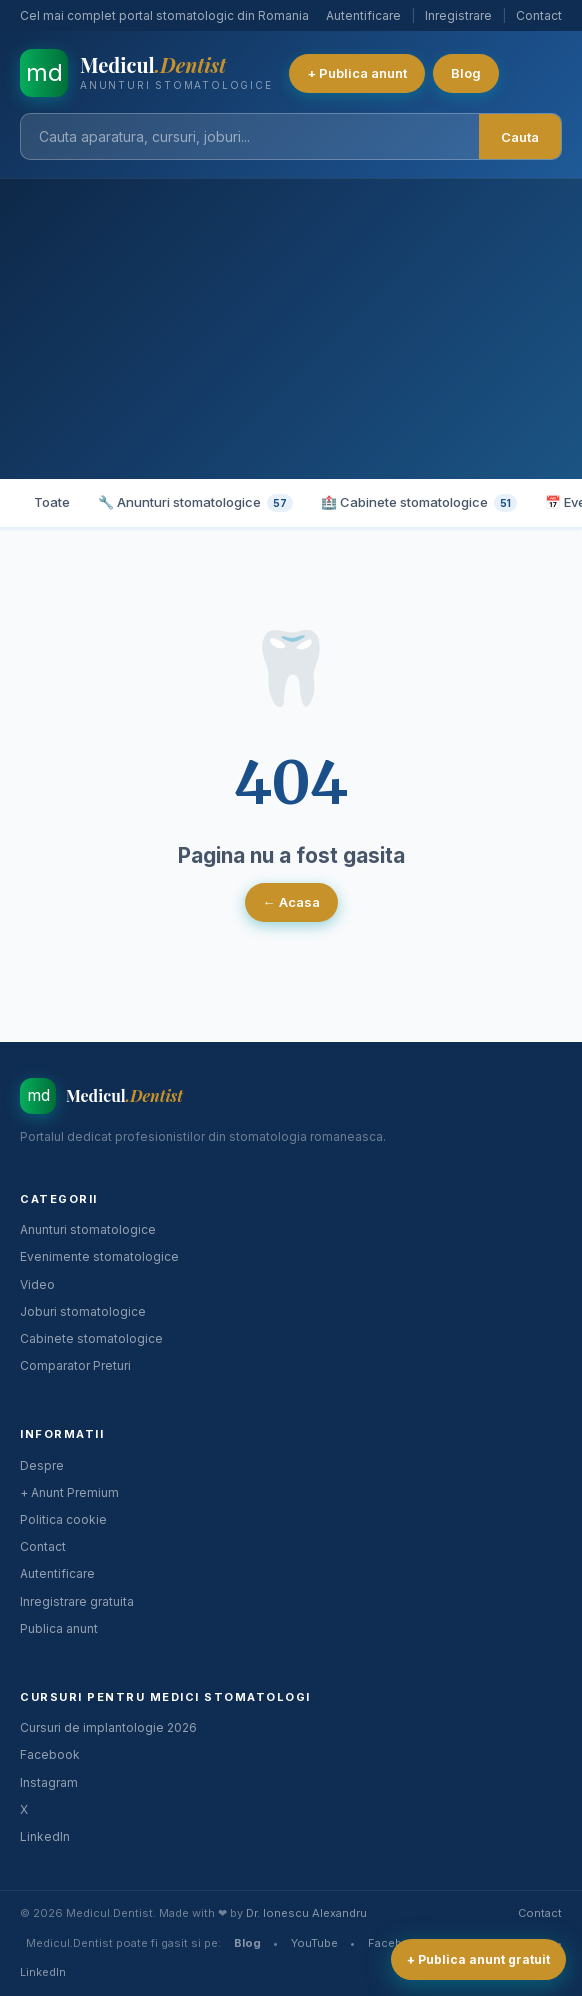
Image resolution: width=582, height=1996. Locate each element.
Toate (52, 502)
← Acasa (291, 902)
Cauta (520, 137)
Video (37, 1284)
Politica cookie (63, 1519)
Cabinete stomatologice (91, 1338)
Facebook (50, 1754)
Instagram (49, 1782)
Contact (539, 15)
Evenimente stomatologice (99, 1256)
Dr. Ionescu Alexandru (306, 1913)
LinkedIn (45, 1836)
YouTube (314, 1943)
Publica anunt (59, 1628)
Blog (466, 73)
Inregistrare (458, 15)
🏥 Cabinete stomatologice (419, 503)
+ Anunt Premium (69, 1492)
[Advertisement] (291, 329)
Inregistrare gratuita (77, 1601)
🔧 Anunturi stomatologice (195, 503)
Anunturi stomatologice (88, 1229)
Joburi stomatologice (83, 1311)
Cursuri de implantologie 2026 (108, 1727)
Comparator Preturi (75, 1365)
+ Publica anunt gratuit (478, 1959)
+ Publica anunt (357, 73)
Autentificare (363, 15)
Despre (42, 1465)
